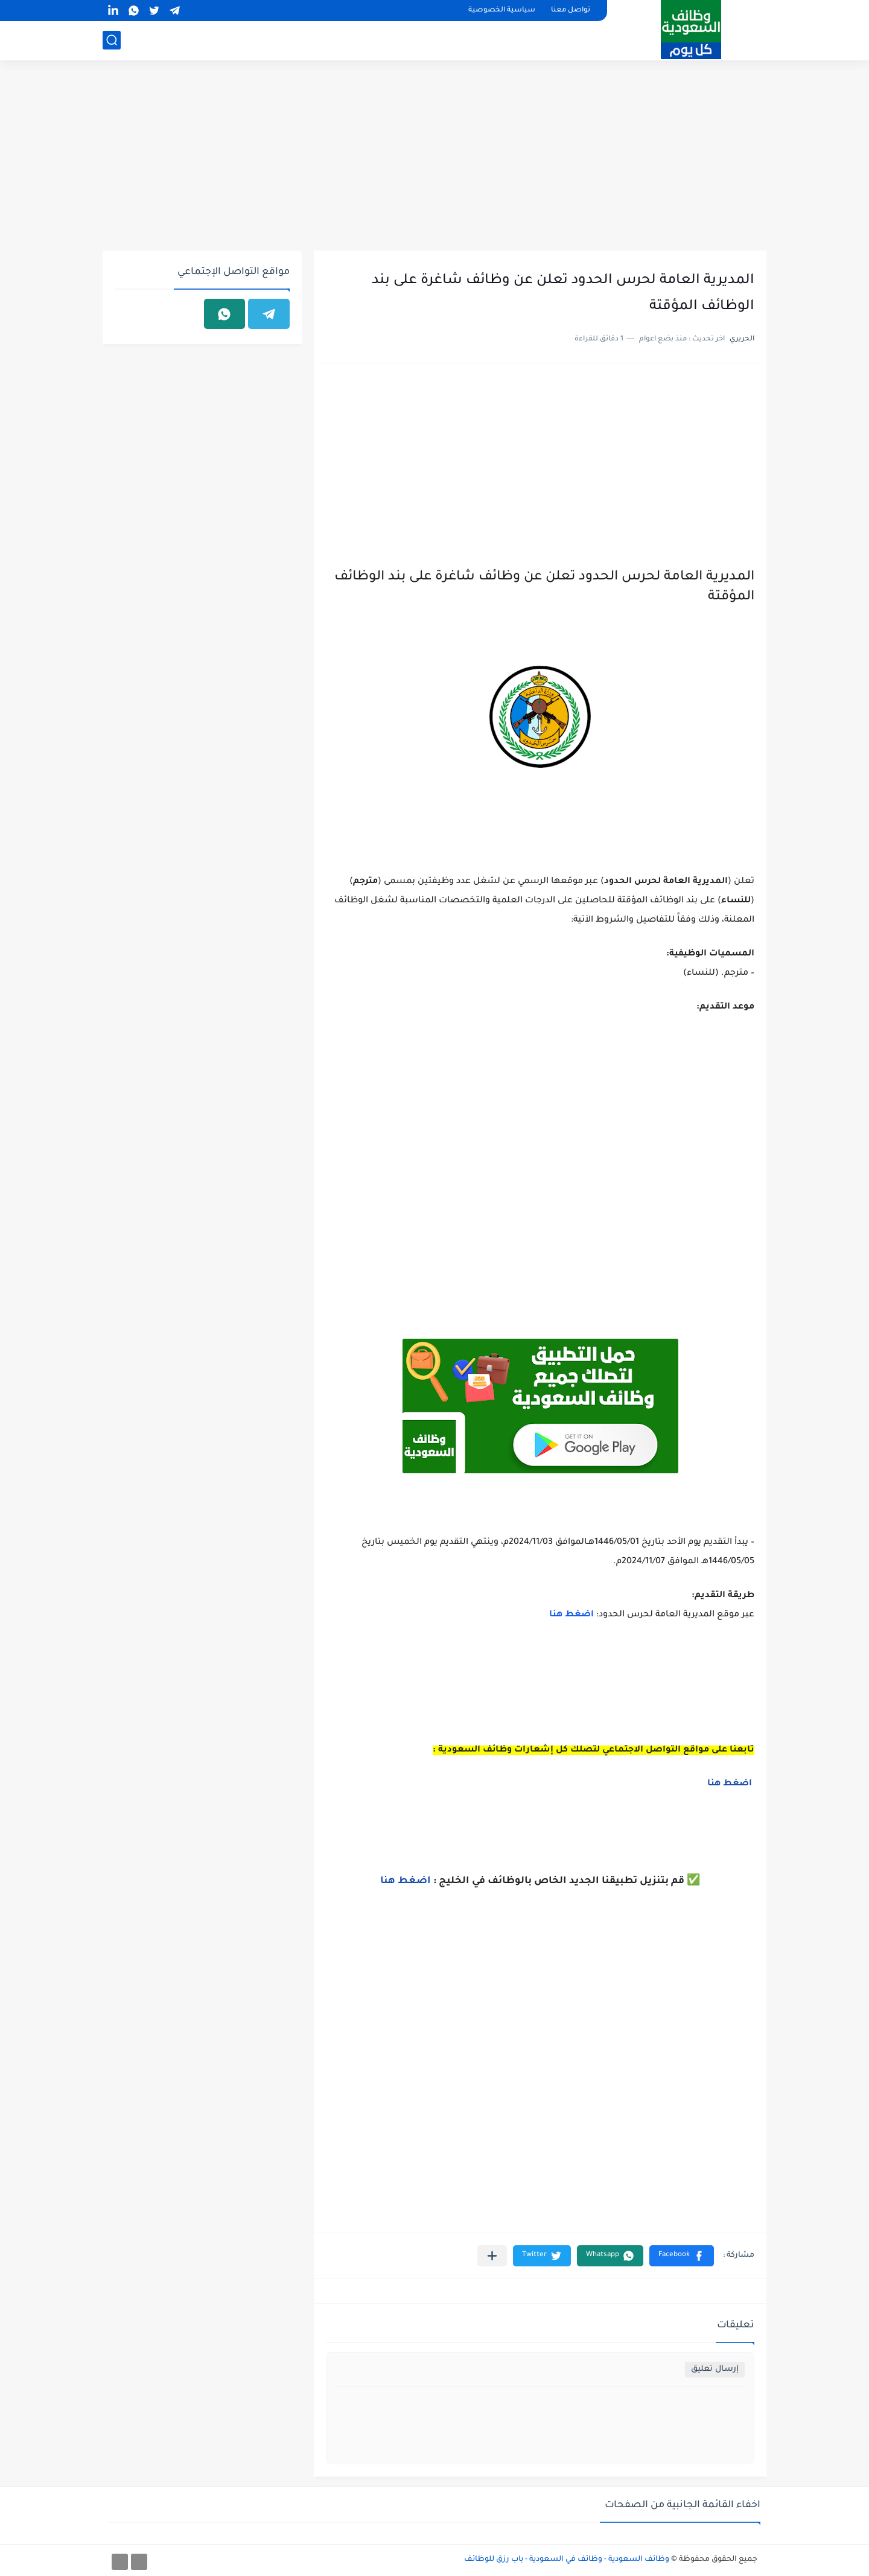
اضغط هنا (571, 1615)
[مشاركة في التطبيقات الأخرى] (492, 2255)
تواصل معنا (570, 10)
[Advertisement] (434, 156)
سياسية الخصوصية (501, 10)
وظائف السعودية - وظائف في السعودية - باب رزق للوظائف (566, 2559)
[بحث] (112, 40)
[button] (681, 2255)
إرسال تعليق (715, 2369)
